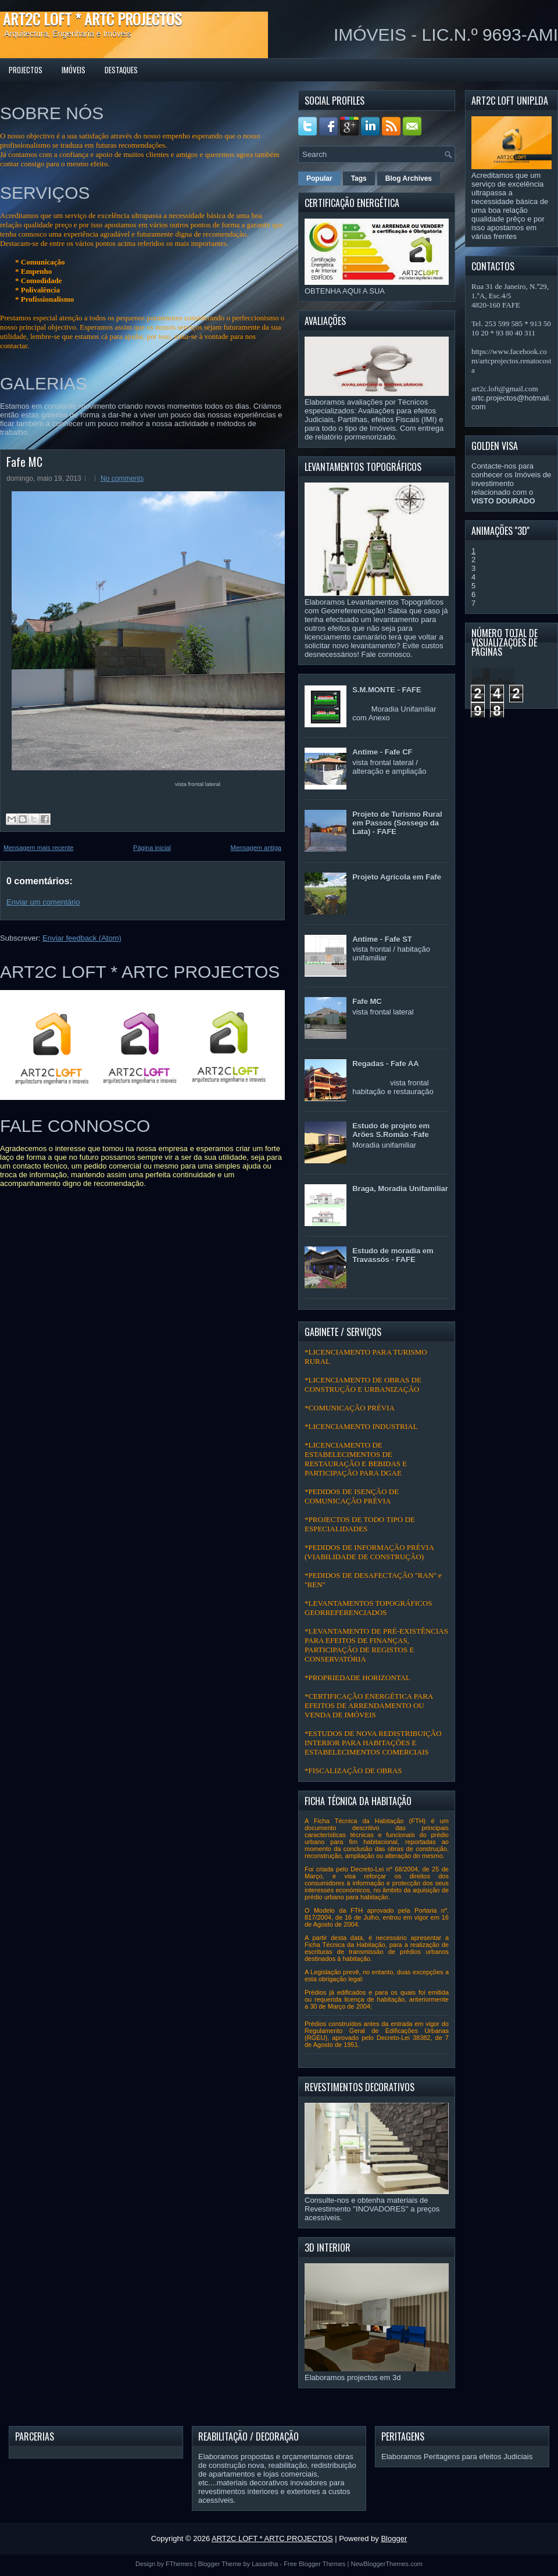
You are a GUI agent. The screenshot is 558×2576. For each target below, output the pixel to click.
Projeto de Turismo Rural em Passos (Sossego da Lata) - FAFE (397, 823)
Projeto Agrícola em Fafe (396, 877)
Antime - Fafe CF (382, 752)
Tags (359, 178)
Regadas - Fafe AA (385, 1063)
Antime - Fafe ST (382, 939)
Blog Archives (408, 178)
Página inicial (152, 847)
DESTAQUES (121, 70)
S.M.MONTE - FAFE (386, 689)
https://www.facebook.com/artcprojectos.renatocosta (511, 360)
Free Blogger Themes (314, 2563)
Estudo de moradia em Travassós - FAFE (392, 1255)
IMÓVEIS (73, 70)
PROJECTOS (25, 70)
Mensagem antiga (256, 847)
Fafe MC (24, 461)
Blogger (394, 2538)
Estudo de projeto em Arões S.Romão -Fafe (391, 1130)
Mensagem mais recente (38, 847)
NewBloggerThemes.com (386, 2563)
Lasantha (265, 2563)
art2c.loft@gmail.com (504, 388)
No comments (122, 478)
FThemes (179, 2563)
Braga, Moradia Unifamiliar (400, 1188)
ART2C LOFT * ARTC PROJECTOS (92, 19)
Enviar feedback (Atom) (81, 938)
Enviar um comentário (43, 902)
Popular (319, 178)
